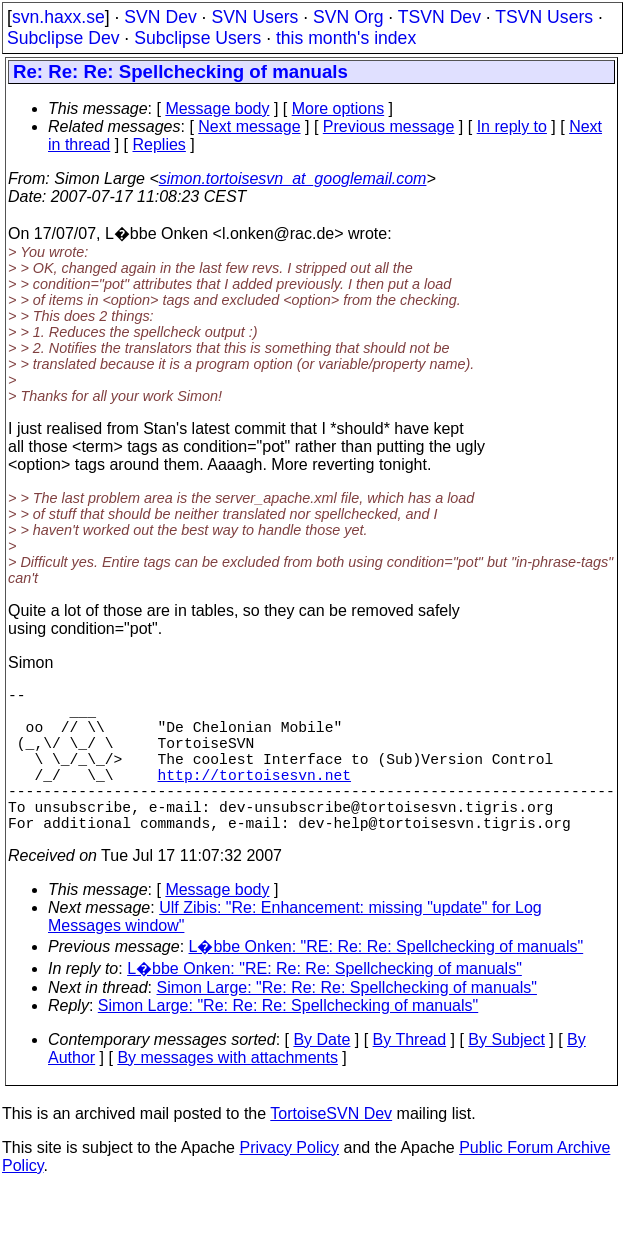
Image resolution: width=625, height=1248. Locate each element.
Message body (217, 108)
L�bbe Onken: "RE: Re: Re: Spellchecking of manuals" (386, 982)
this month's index (346, 38)
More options (338, 108)
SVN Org (348, 17)
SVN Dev (160, 17)
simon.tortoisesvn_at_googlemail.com (293, 178)
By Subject (506, 1075)
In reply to (512, 126)
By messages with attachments (227, 1093)
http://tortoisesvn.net (254, 798)
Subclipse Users (197, 38)
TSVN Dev (439, 17)
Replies (159, 144)
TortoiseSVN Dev (331, 1149)
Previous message (389, 126)
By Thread (410, 1075)
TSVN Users (544, 17)
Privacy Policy (289, 1183)
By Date (321, 1075)
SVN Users (254, 17)
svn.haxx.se (58, 17)
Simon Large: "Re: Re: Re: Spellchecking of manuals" (347, 1023)
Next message (249, 126)
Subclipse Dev (63, 38)
